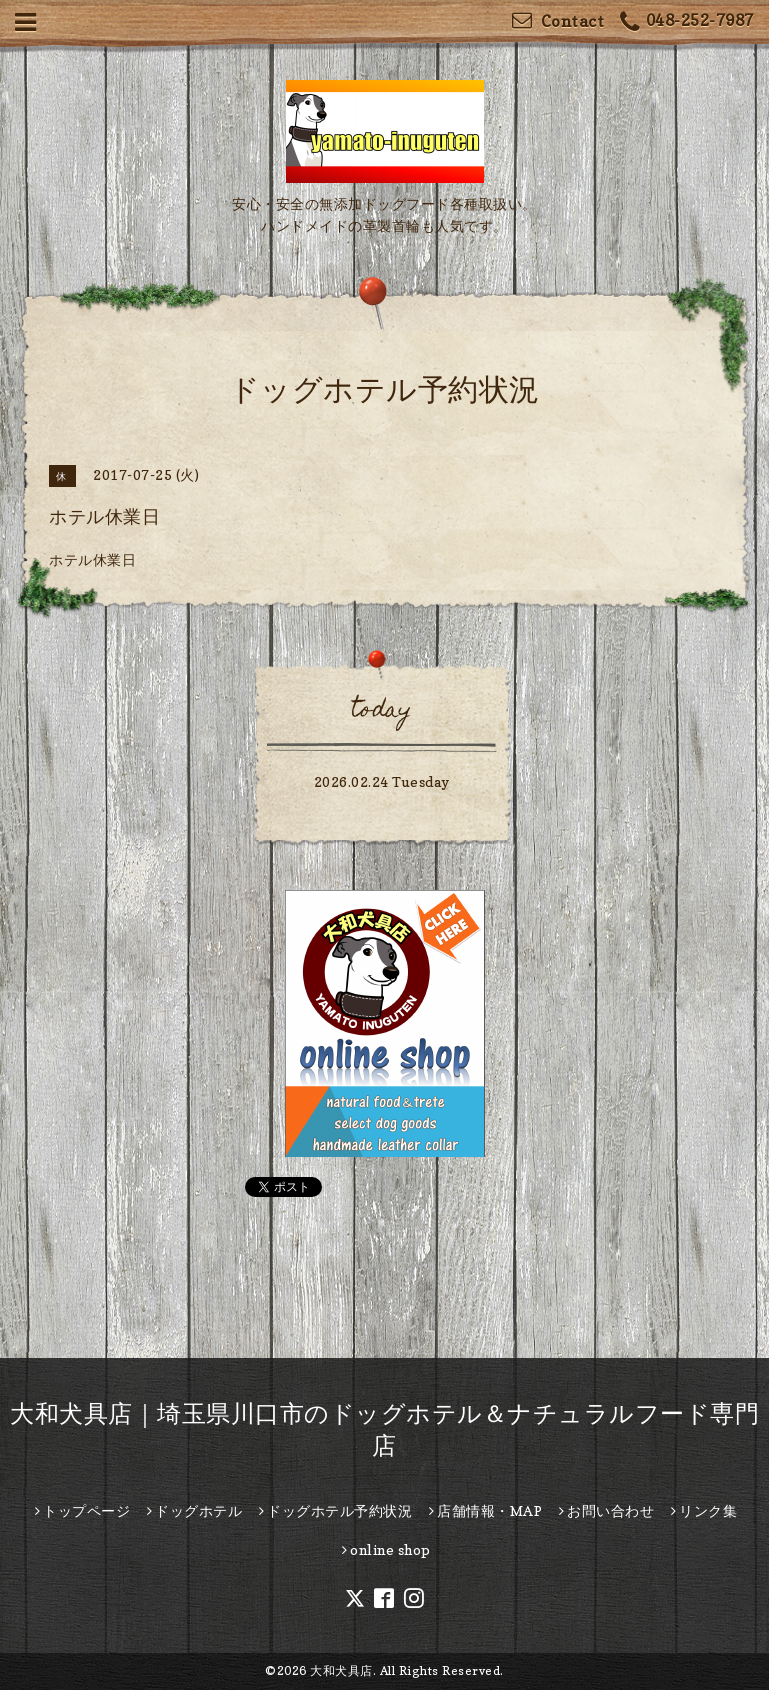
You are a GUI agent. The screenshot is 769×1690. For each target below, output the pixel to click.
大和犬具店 (341, 1670)
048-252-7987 (687, 22)
